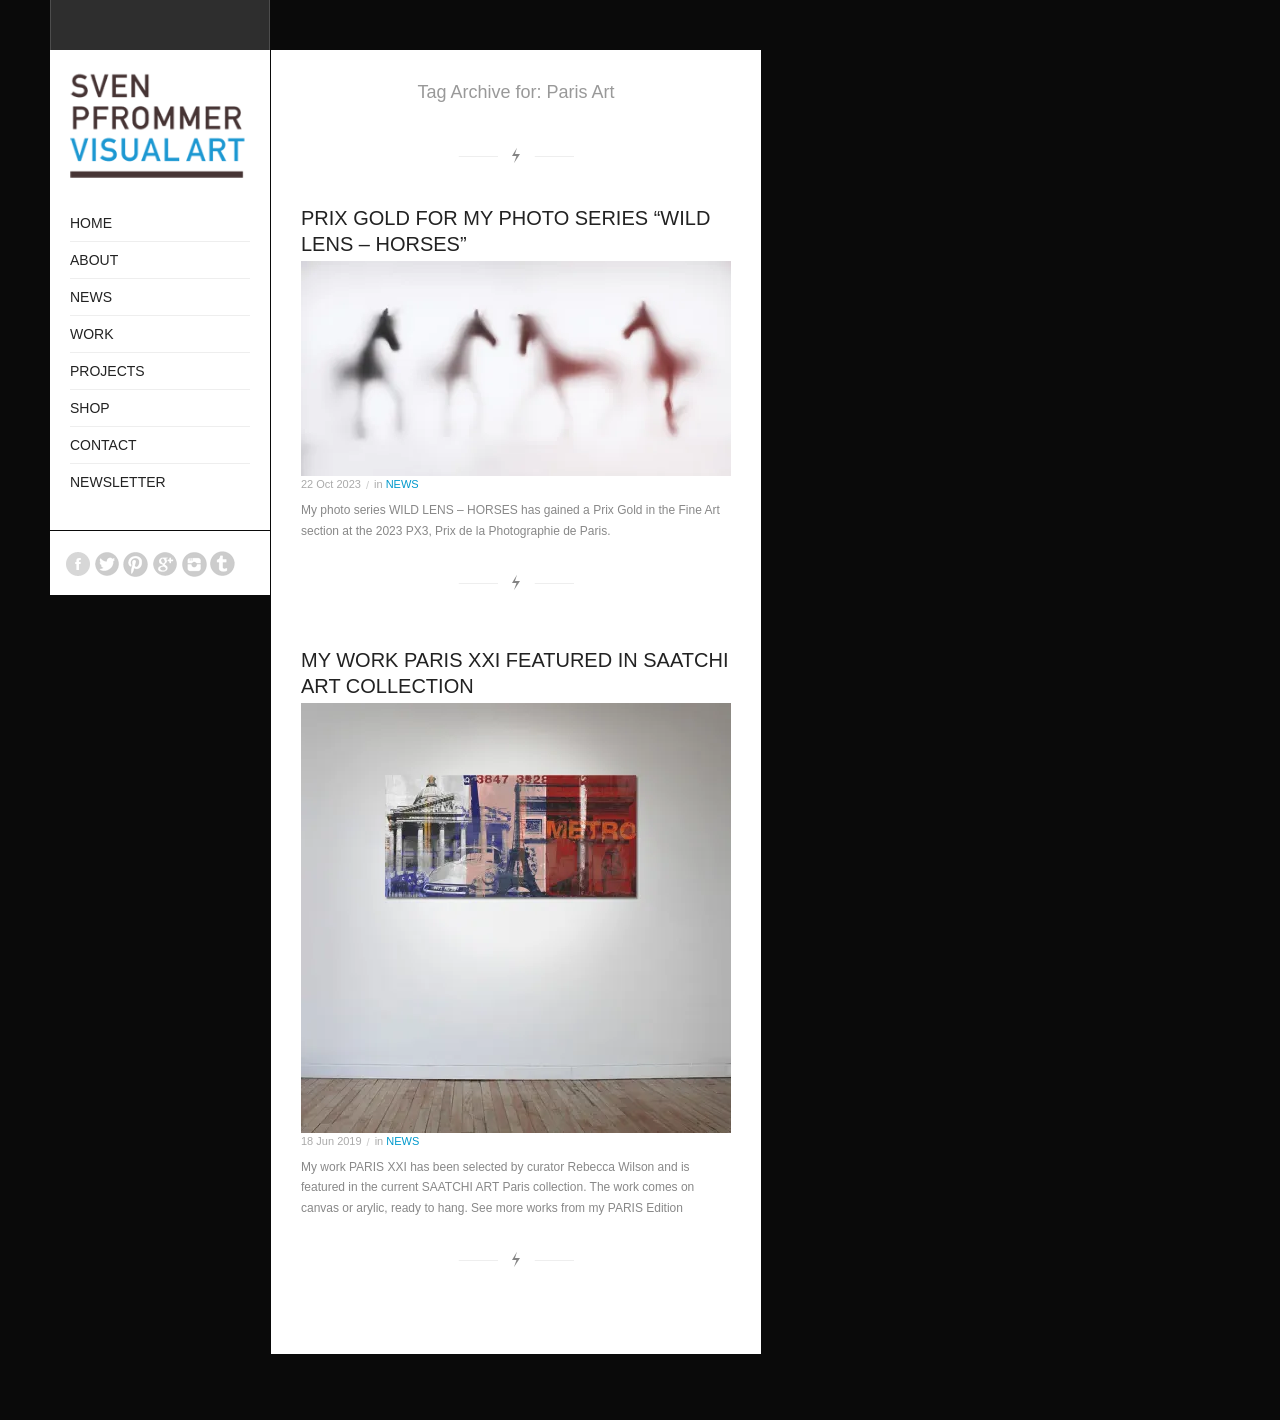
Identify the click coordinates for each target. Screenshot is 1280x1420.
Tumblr (223, 564)
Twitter (107, 564)
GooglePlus (165, 564)
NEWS (402, 484)
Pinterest (136, 564)
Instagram (194, 564)
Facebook (78, 564)
